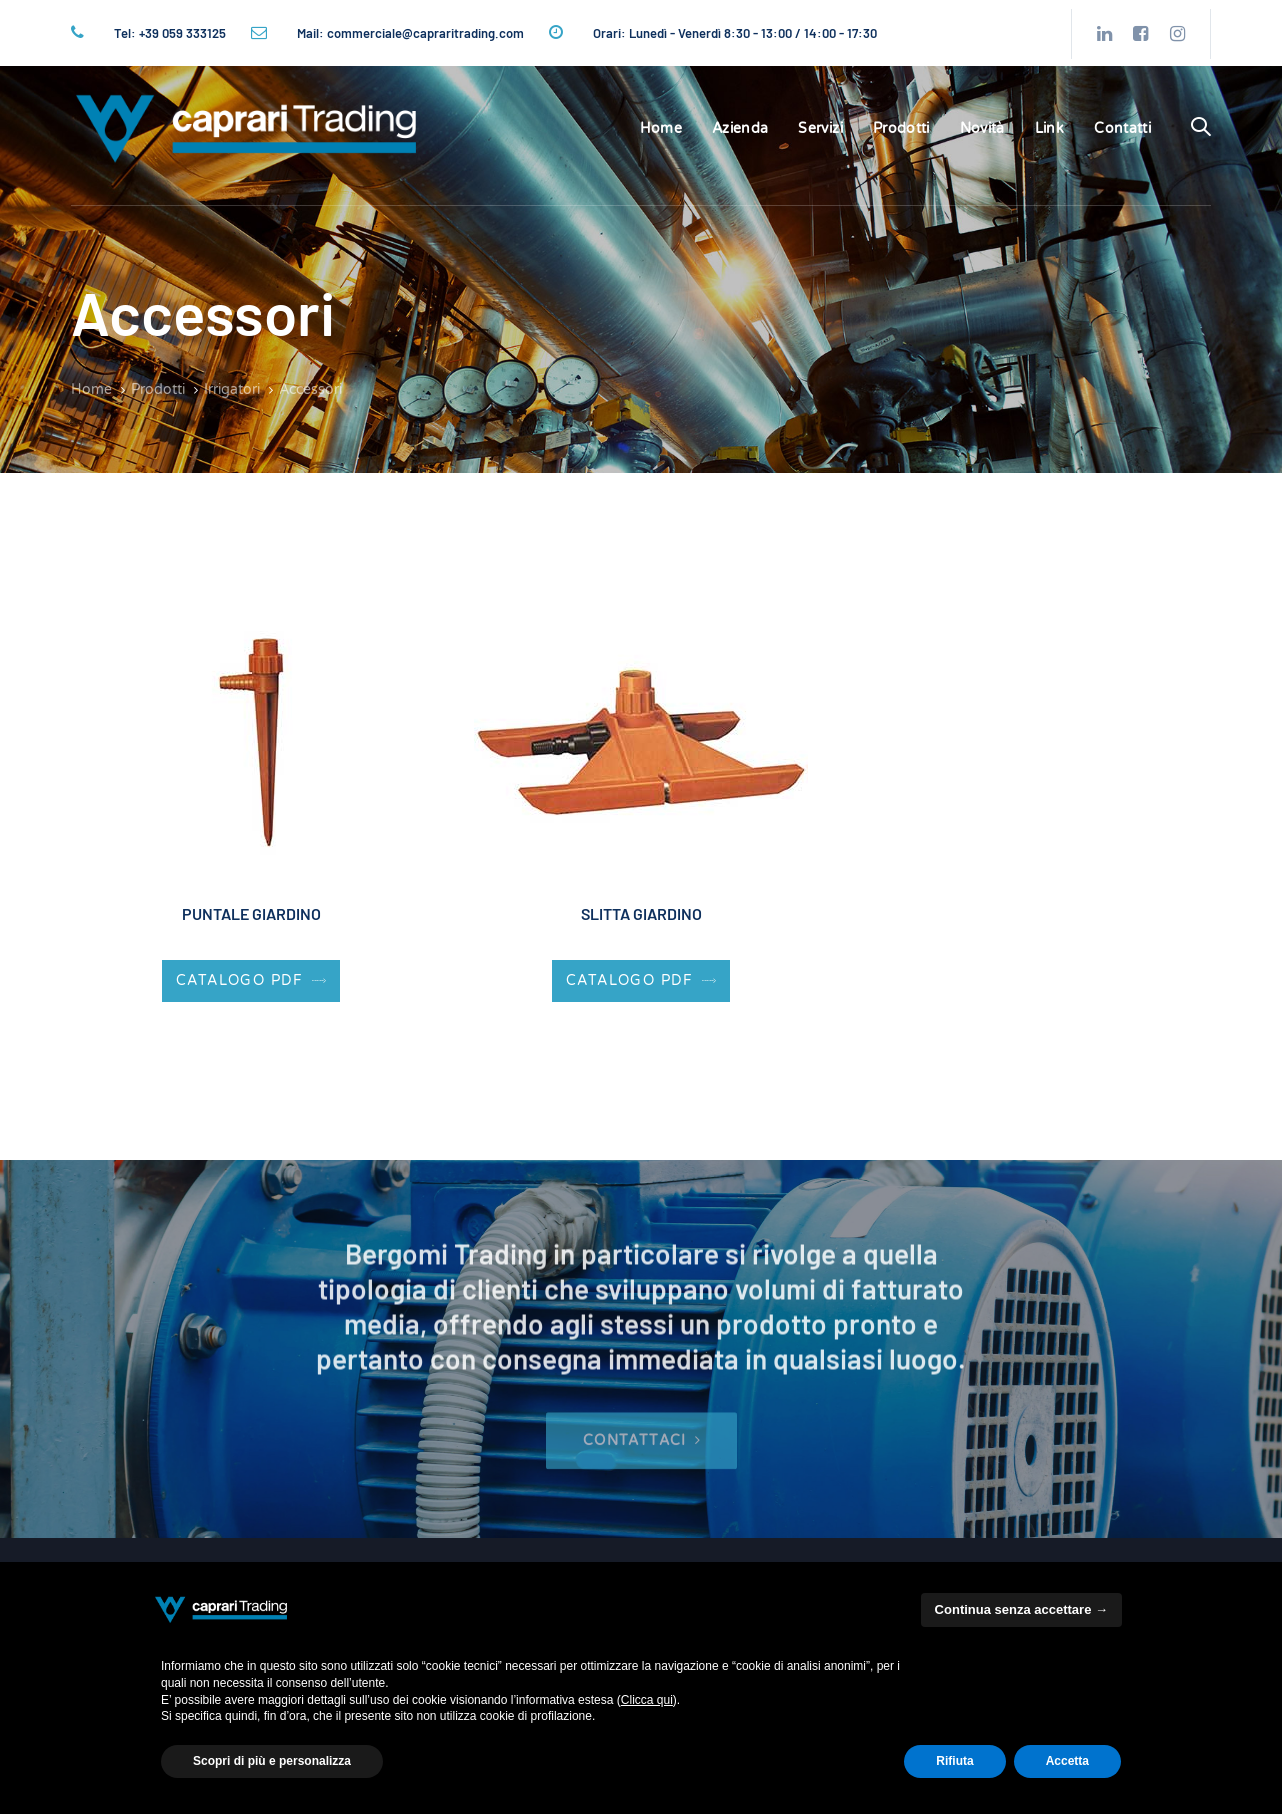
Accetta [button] (1067, 1761)
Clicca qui (647, 1700)
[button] (1201, 128)
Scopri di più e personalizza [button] (272, 1761)
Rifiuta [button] (954, 1761)
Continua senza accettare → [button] (1021, 1609)
